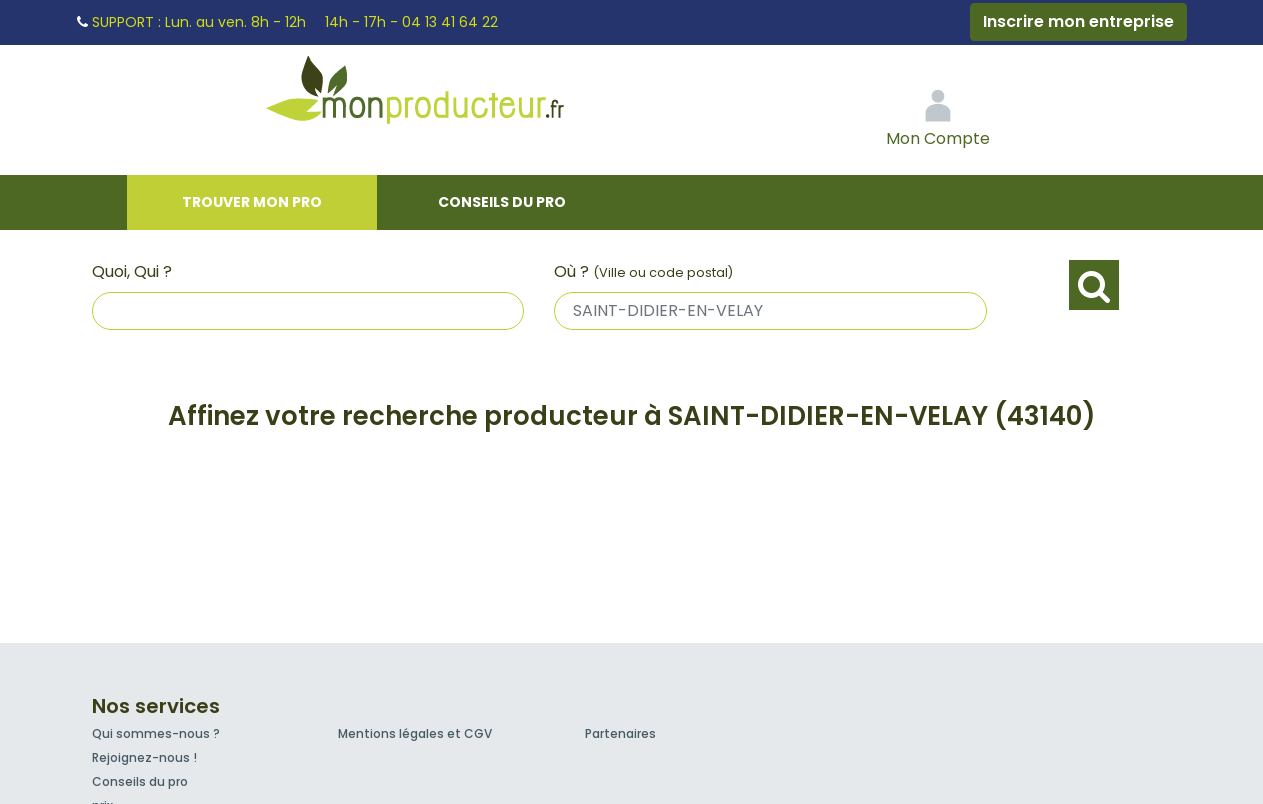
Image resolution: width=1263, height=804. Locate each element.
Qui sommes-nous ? (156, 733)
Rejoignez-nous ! (144, 757)
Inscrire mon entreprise (1078, 21)
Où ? (643, 271)
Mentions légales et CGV (415, 733)
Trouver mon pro (252, 202)
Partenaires (620, 733)
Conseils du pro (502, 202)
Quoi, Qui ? (132, 271)
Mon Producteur (453, 95)
